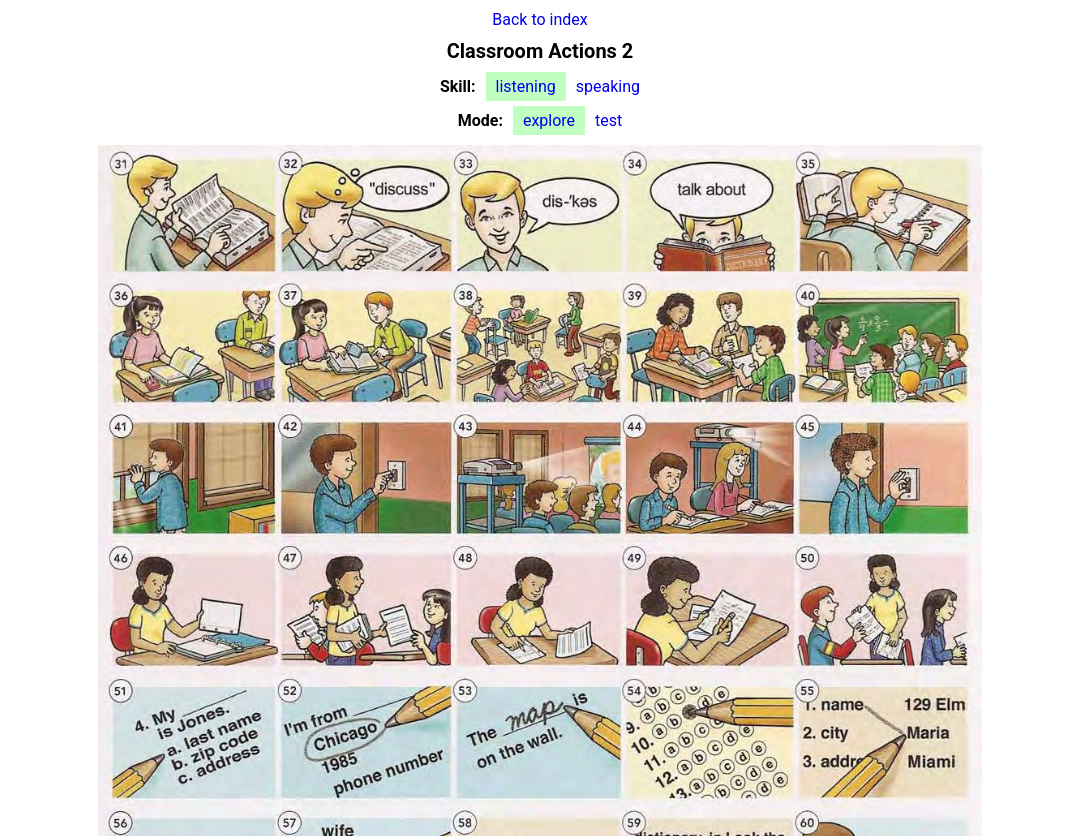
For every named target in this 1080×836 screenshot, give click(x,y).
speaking (608, 86)
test (608, 120)
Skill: (458, 86)
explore (549, 120)
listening (526, 86)
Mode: (480, 120)
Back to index (539, 19)
